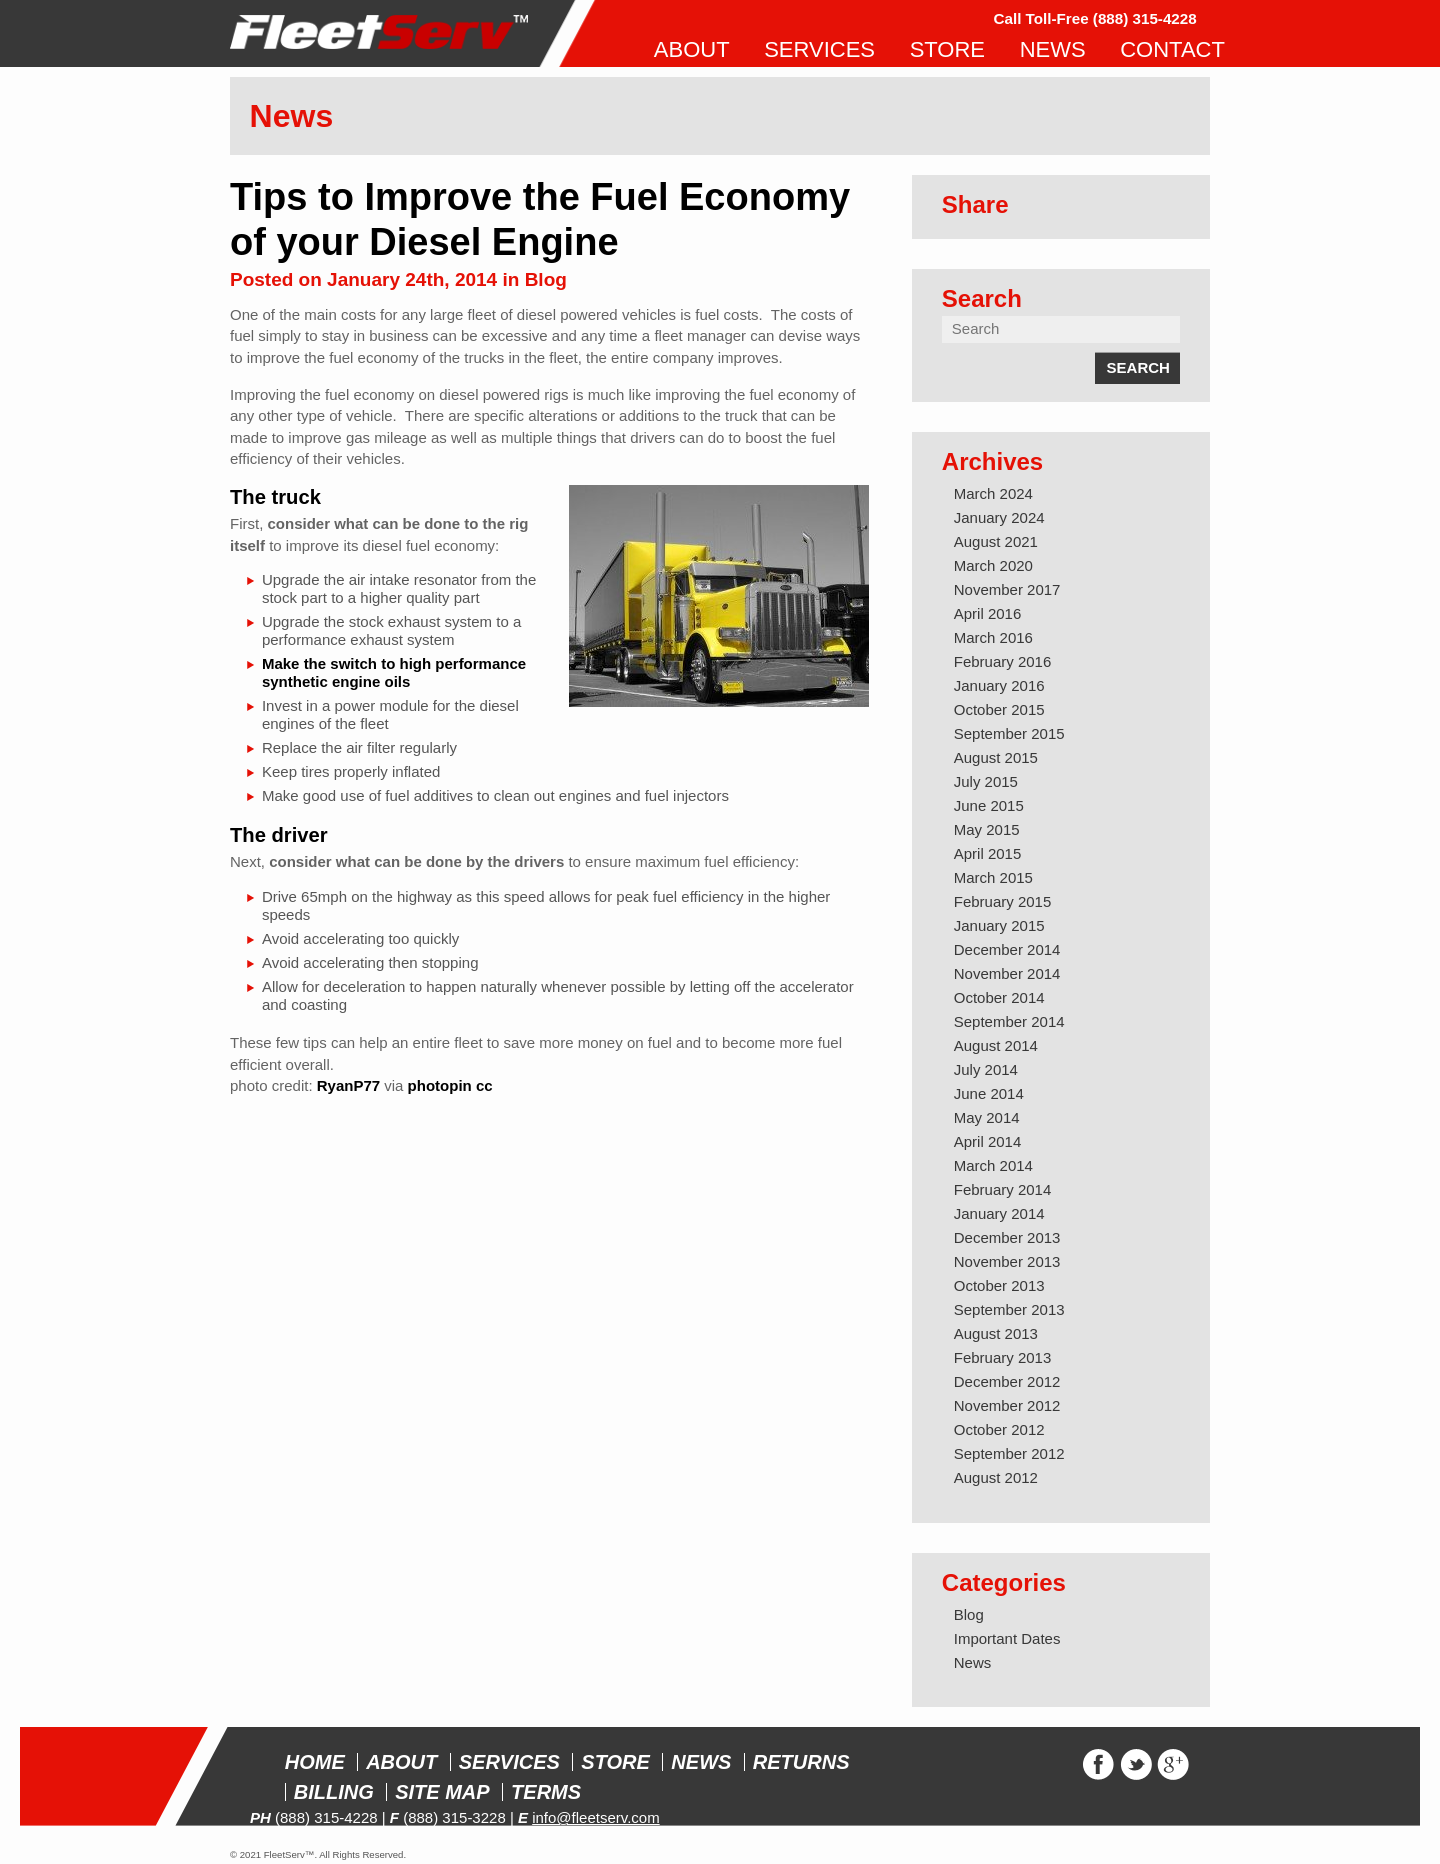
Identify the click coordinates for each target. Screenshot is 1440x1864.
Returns (801, 1762)
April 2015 (988, 853)
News (973, 1662)
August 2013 (996, 1333)
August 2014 (996, 1045)
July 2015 (986, 781)
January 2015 (999, 925)
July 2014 (986, 1069)
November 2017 (1007, 589)
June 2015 (989, 805)
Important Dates (1007, 1638)
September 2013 (1009, 1309)
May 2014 (987, 1117)
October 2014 (999, 997)
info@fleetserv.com (596, 1817)
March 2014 (993, 1165)
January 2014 (999, 1213)
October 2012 (999, 1429)
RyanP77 (348, 1085)
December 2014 (1007, 949)
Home (315, 1762)
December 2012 (1007, 1381)
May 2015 (987, 829)
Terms (546, 1792)
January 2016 (999, 685)
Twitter (1135, 1764)
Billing (334, 1792)
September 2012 (1009, 1453)
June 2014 (989, 1093)
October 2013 (999, 1285)
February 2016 (1003, 661)
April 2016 (988, 613)
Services (509, 1762)
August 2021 (996, 541)
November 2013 (1007, 1261)
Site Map (442, 1792)
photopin (440, 1085)
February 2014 (1003, 1189)
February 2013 (1003, 1357)
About (401, 1762)
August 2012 (996, 1477)
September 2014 (1009, 1021)
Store (615, 1762)
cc (484, 1085)
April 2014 (988, 1141)
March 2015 (993, 877)
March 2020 (993, 565)
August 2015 (996, 757)
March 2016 (993, 637)
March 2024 (993, 493)
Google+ (1173, 1764)
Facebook (1098, 1764)
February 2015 (1003, 901)
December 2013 (1007, 1237)
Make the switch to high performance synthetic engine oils (394, 672)
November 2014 (1007, 973)
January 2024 (999, 517)
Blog (546, 279)
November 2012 (1007, 1405)
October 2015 (999, 709)
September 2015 (1009, 733)
